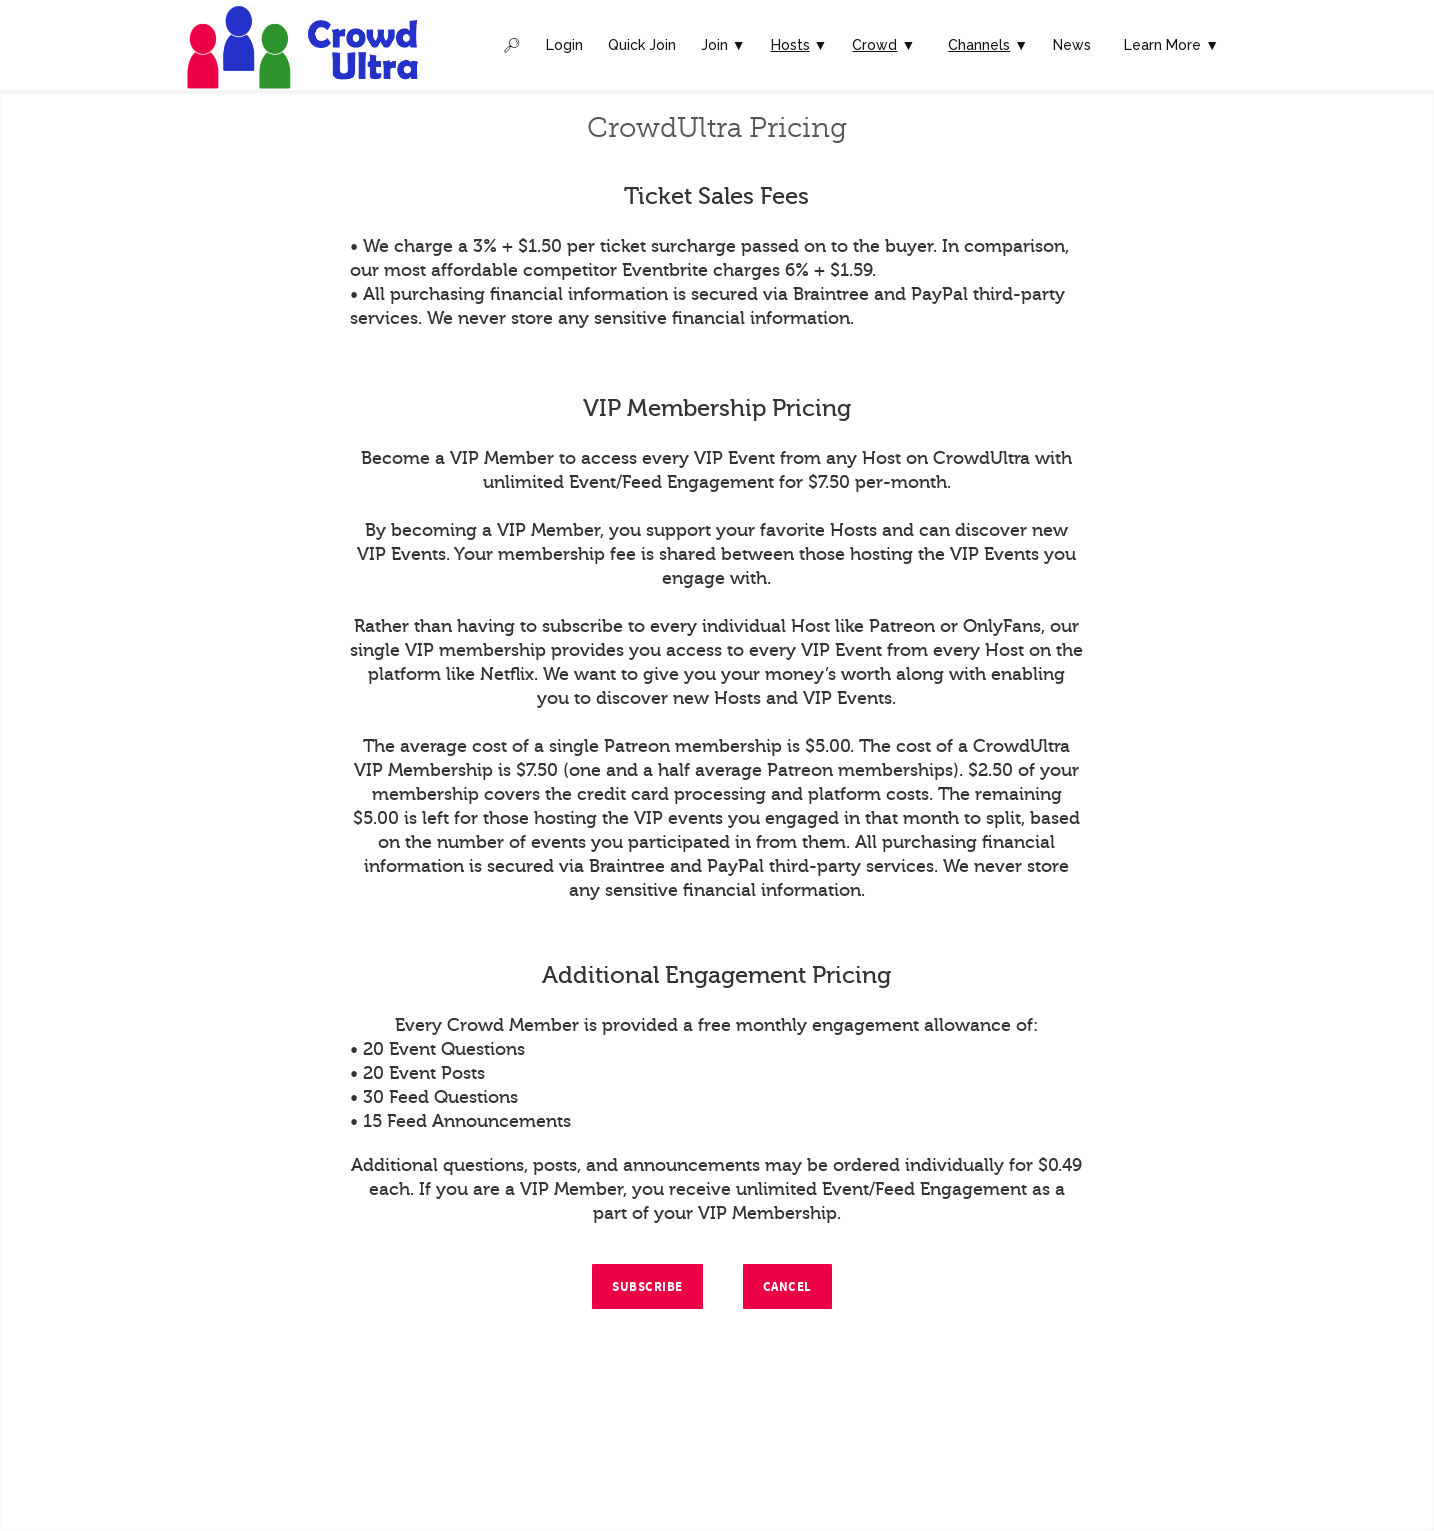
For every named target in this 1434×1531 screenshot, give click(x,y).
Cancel (787, 1287)
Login (564, 45)
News (1072, 45)
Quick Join (642, 45)
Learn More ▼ (1171, 45)
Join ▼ (723, 45)
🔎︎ (512, 45)
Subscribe (647, 1287)
